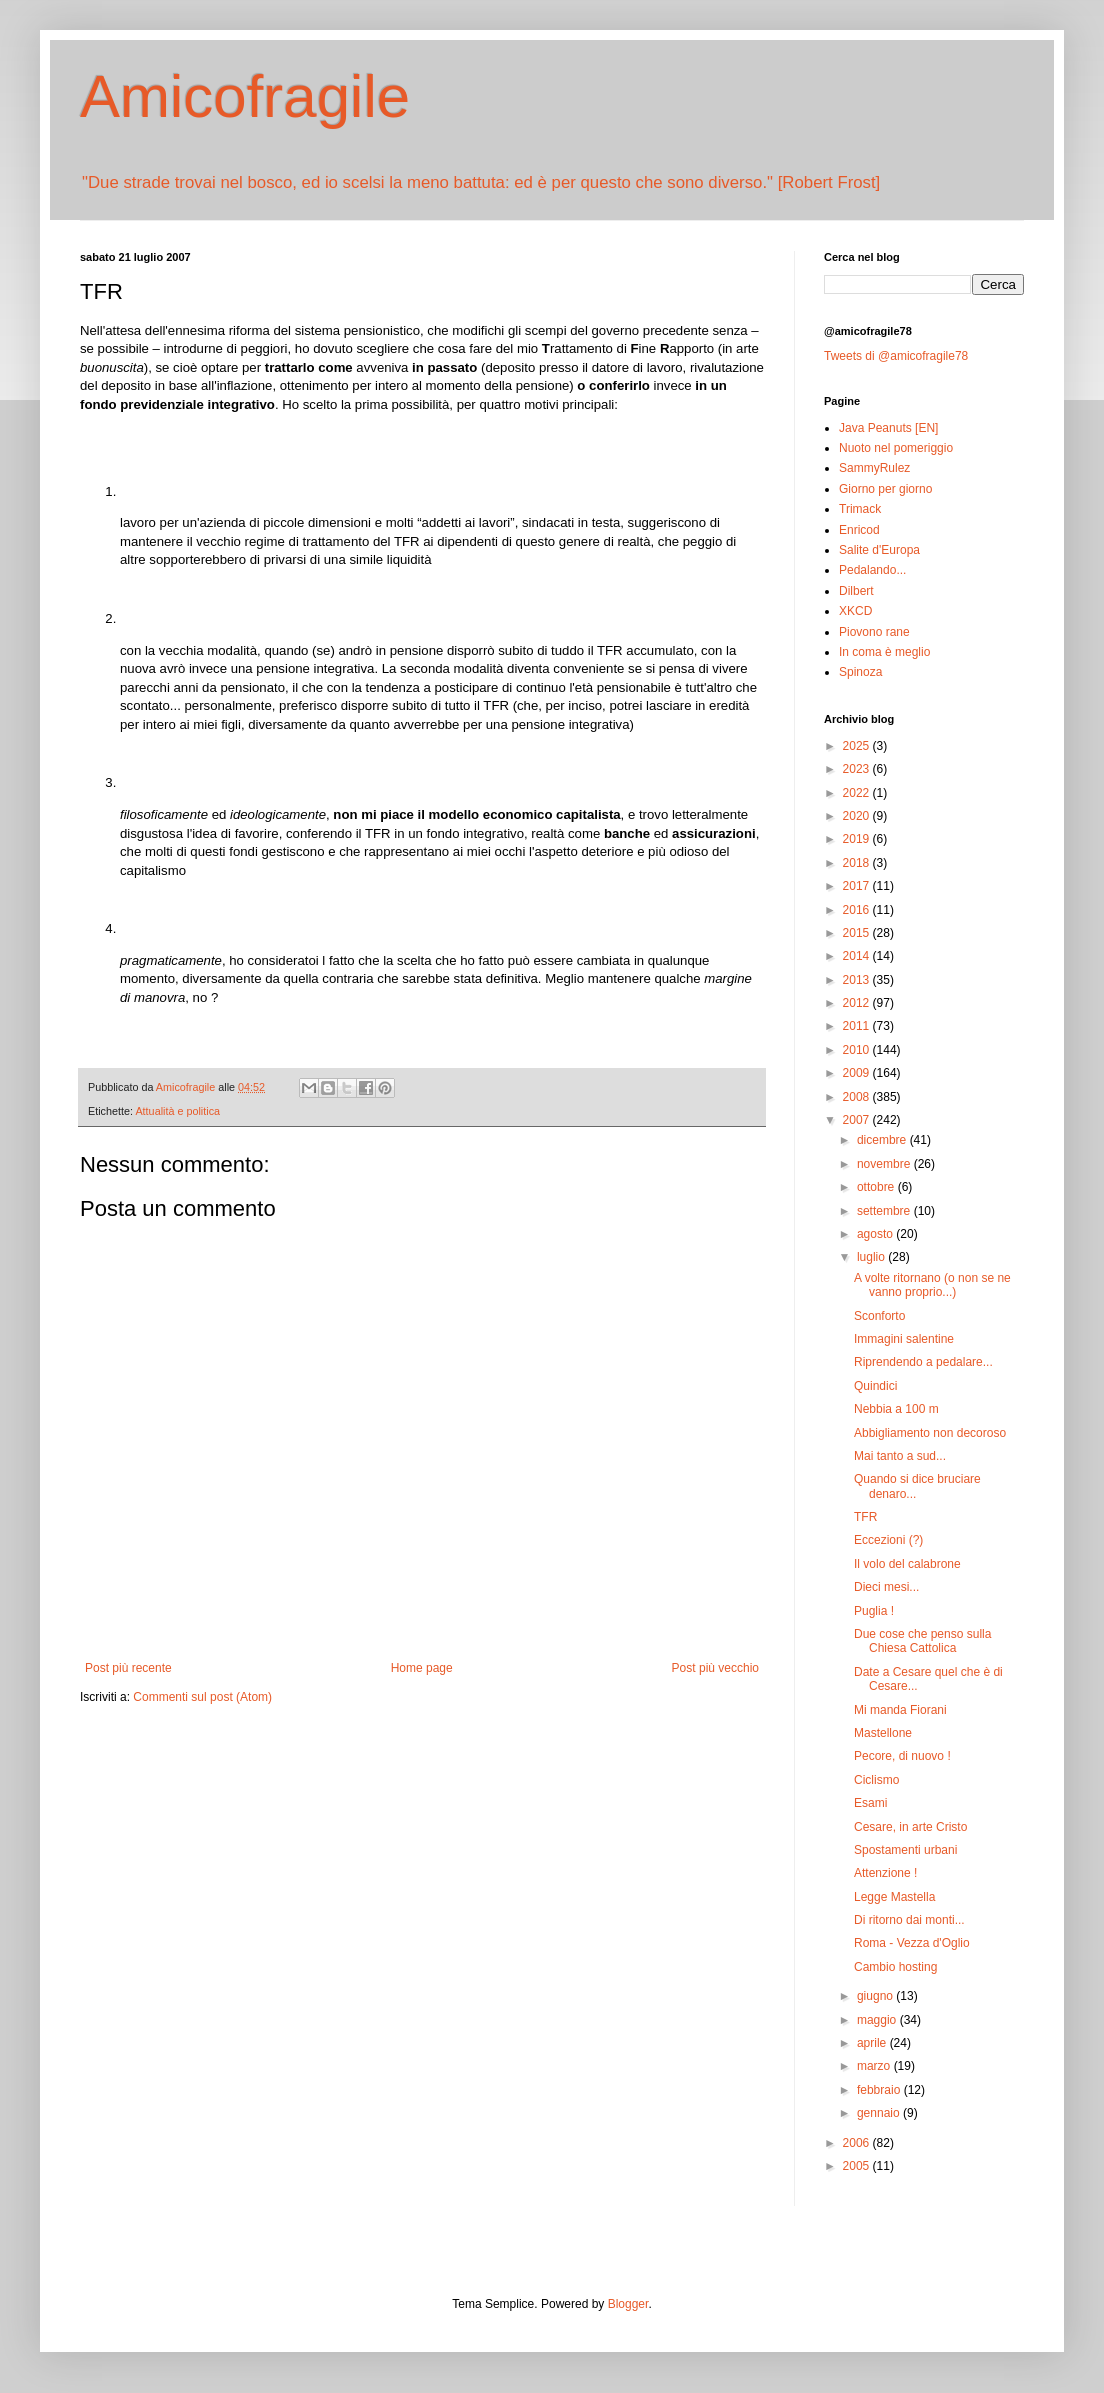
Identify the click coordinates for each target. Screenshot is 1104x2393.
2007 (858, 1120)
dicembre (883, 1140)
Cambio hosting (895, 1967)
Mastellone (883, 1733)
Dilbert (856, 591)
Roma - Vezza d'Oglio (912, 1943)
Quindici (875, 1386)
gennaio (880, 2113)
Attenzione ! (885, 1873)
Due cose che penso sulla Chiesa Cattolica (922, 1641)
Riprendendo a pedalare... (923, 1362)
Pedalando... (872, 570)
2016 (858, 910)
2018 (858, 863)
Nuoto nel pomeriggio (896, 448)
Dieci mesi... (886, 1587)
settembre (885, 1211)
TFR (865, 1517)
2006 (858, 2143)
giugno (876, 1996)
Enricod (859, 530)
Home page (422, 1668)
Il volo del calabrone (907, 1564)
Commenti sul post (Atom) (202, 1697)
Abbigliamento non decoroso (930, 1433)
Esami (870, 1803)
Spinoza (860, 672)
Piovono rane (874, 632)
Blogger (628, 2304)
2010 (858, 1050)
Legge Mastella (894, 1897)
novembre (885, 1164)
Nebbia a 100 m (896, 1409)
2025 (858, 746)
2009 (858, 1073)
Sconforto (879, 1316)
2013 (858, 980)
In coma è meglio (884, 652)
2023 (858, 769)
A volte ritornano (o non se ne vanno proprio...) (932, 1285)
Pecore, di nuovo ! (902, 1756)
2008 (858, 1097)
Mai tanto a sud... (900, 1456)
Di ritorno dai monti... (909, 1920)
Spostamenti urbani (905, 1850)
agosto (876, 1234)
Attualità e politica (177, 1111)
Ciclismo (876, 1780)
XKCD (855, 611)
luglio (872, 1257)
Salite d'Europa (879, 550)
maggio (878, 2020)
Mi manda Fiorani (900, 1710)
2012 (858, 1003)
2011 (858, 1026)
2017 (858, 886)
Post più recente (128, 1668)
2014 (858, 956)
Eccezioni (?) (888, 1540)
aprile (873, 2043)
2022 (858, 793)
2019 (858, 839)
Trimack (860, 509)
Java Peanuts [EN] (888, 428)
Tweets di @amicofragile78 (896, 356)
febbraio (880, 2090)
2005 (858, 2166)
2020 (858, 816)
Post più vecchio (715, 1668)
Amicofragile (245, 96)
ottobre (877, 1187)
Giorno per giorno (885, 489)
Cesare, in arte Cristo (910, 1827)
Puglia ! (874, 1611)
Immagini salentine (904, 1339)
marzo (875, 2066)
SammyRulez (874, 468)
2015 (858, 933)
